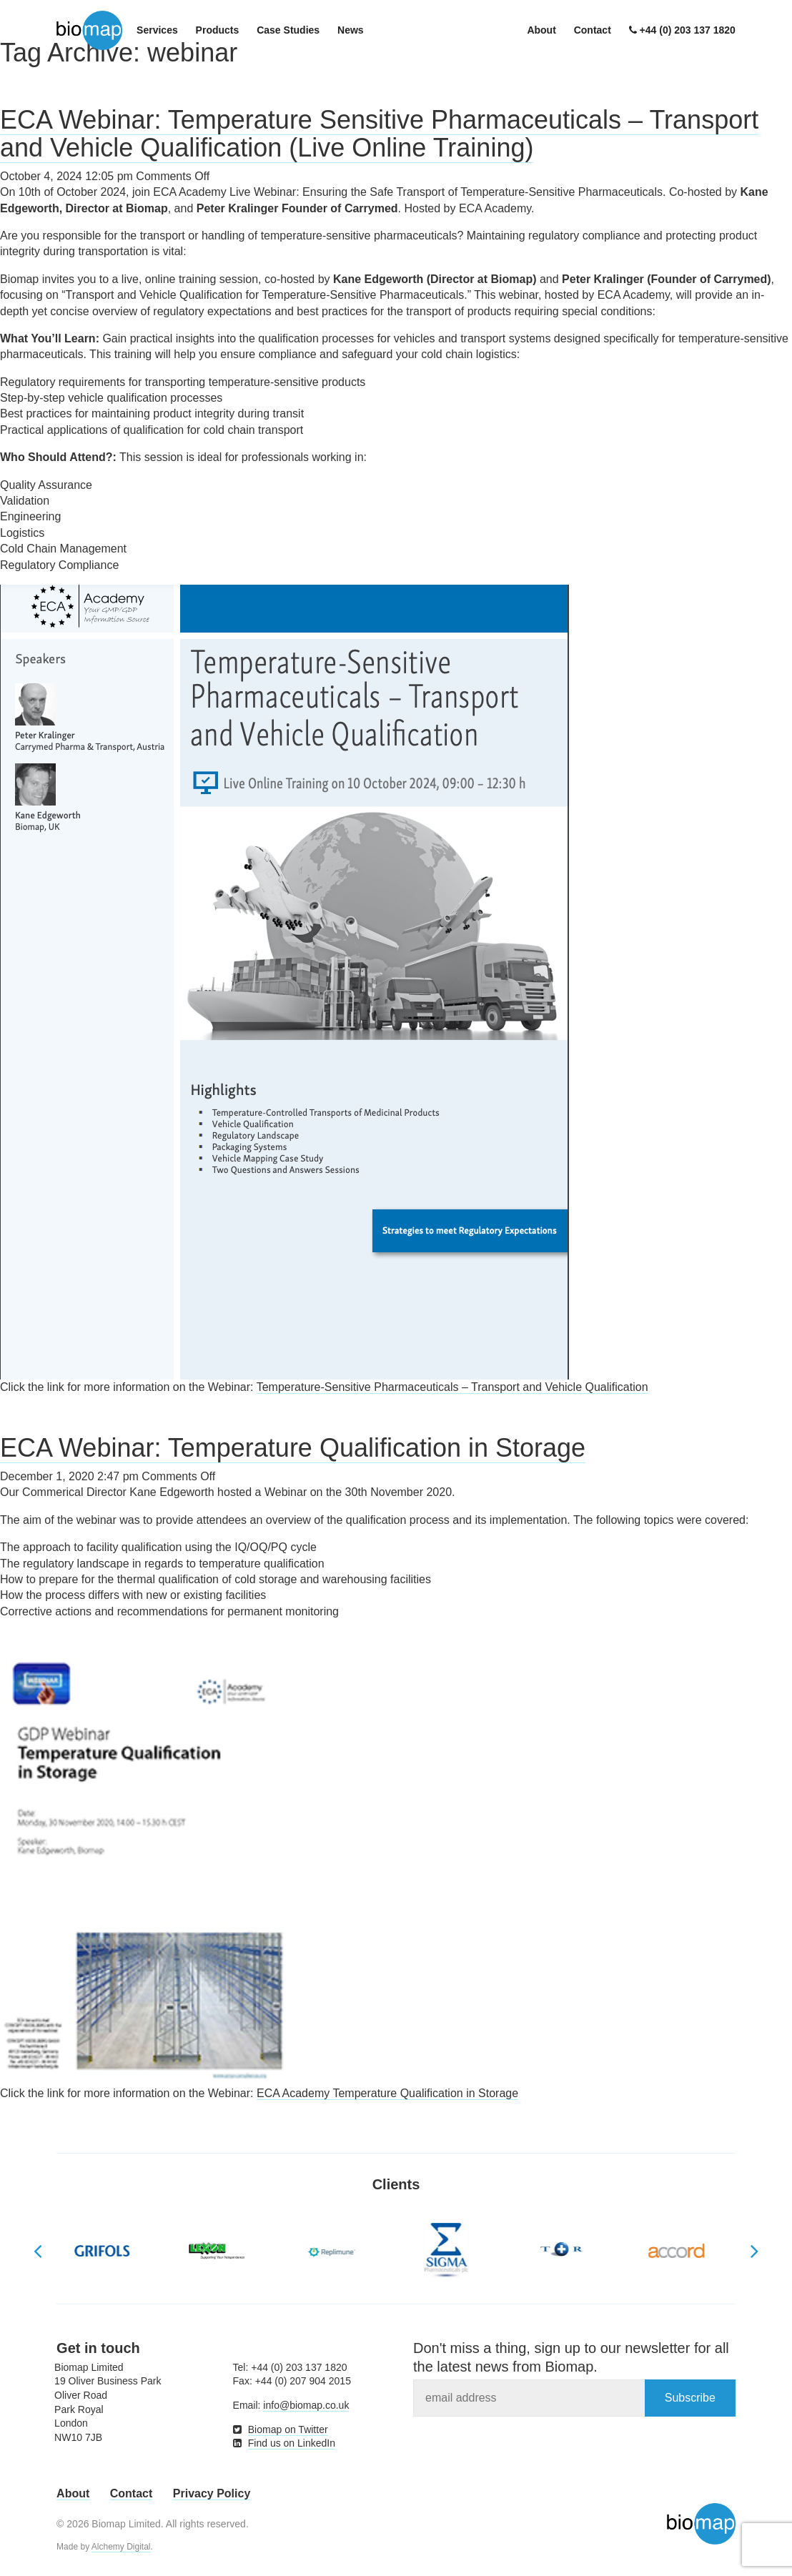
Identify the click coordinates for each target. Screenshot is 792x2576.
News (350, 30)
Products (217, 30)
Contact (592, 30)
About (541, 30)
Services (157, 30)
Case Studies (288, 30)
